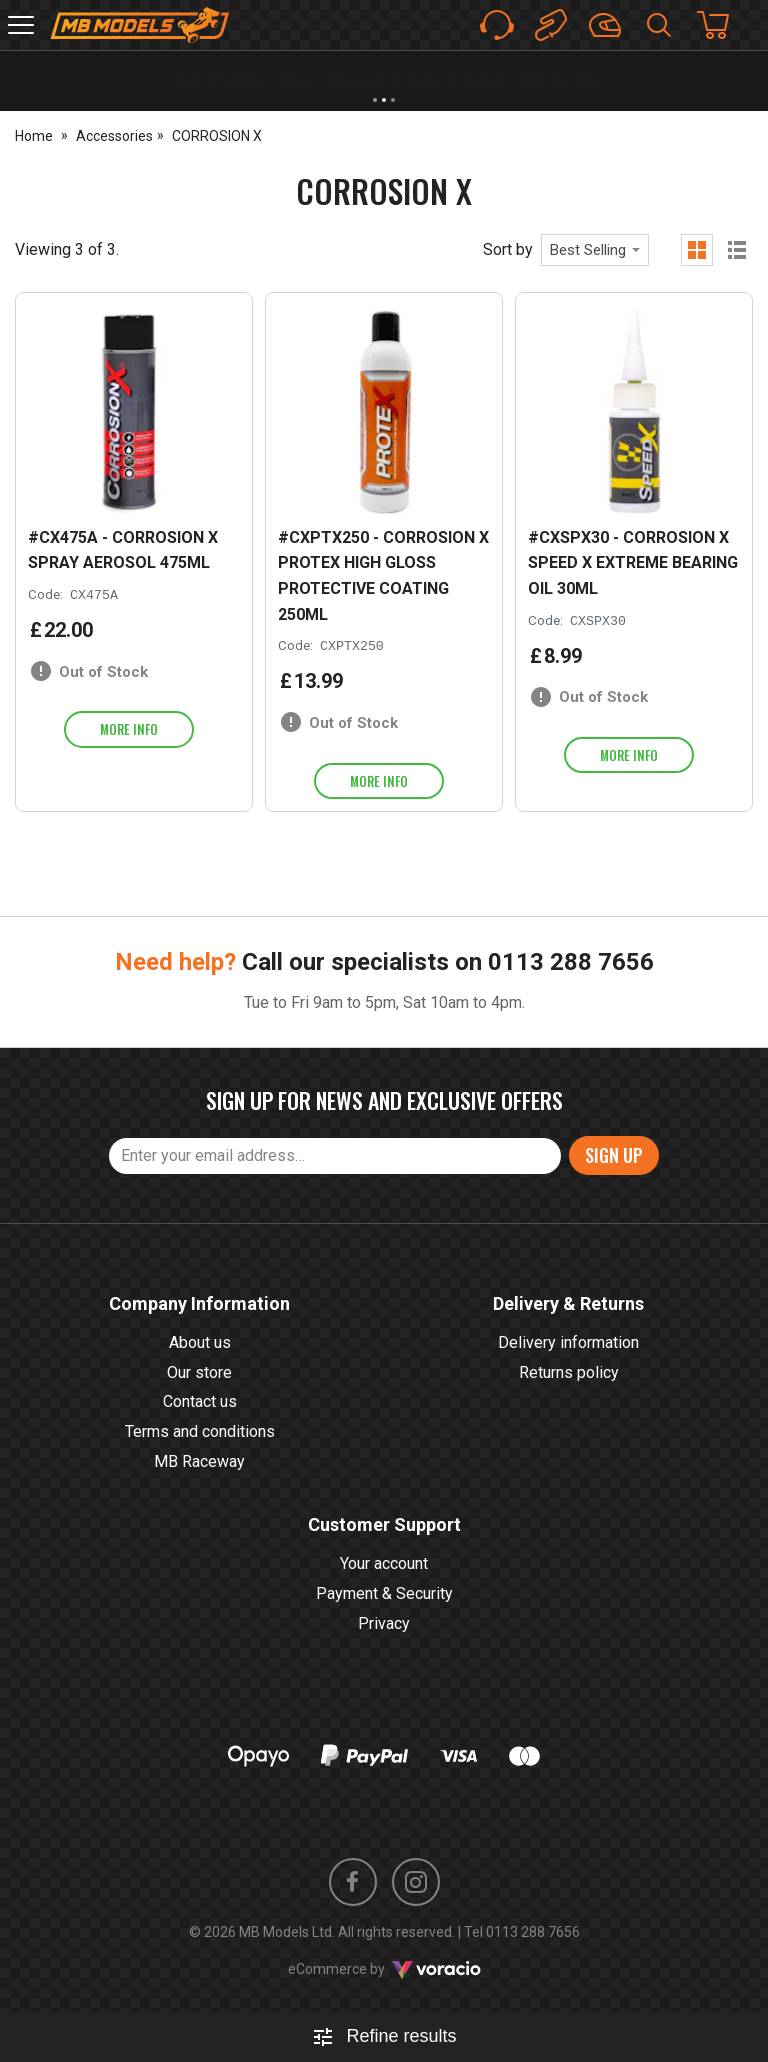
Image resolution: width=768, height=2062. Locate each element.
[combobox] (595, 250)
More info (129, 729)
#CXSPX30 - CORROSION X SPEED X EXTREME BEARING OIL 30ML (633, 563)
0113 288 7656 (571, 962)
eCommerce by (384, 1969)
